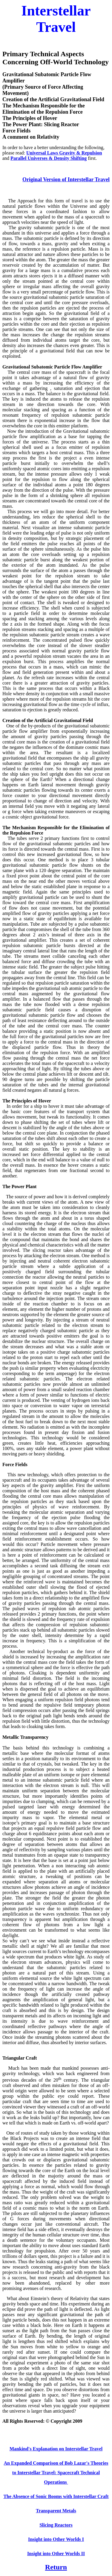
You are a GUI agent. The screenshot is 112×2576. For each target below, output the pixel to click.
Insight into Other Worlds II (56, 2553)
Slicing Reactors (56, 2524)
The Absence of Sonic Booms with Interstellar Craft (55, 2496)
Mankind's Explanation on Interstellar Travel (56, 2448)
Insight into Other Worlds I (56, 2539)
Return (56, 2567)
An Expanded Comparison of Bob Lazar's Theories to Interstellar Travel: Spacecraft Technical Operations (56, 2473)
